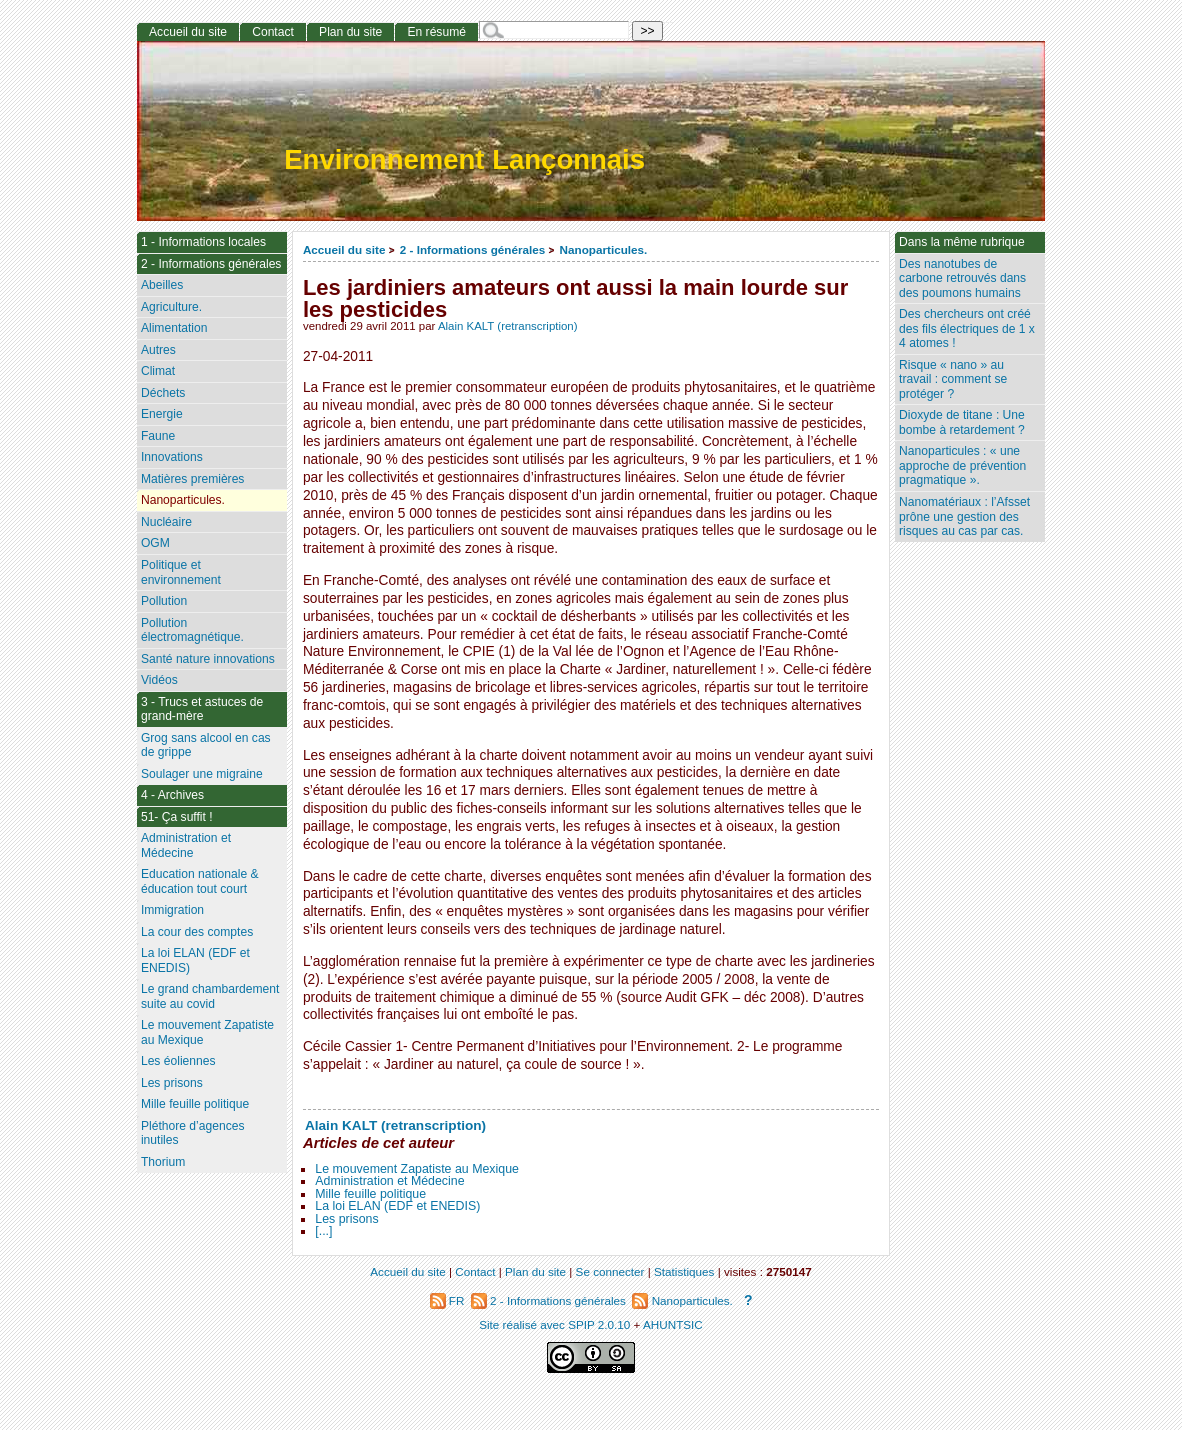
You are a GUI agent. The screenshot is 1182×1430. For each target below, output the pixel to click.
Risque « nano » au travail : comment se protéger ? (953, 379)
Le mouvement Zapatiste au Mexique (417, 1169)
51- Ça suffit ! (177, 817)
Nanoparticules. (604, 249)
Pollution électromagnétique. (192, 630)
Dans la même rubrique (962, 242)
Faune (158, 436)
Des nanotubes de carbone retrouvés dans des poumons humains (962, 278)
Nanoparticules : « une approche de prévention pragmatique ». (962, 465)
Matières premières (193, 479)
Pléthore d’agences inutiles (193, 1133)
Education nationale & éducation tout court (200, 881)
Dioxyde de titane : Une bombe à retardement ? (962, 422)
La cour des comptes (197, 932)
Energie (162, 414)
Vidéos (159, 680)
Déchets (163, 393)
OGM (155, 543)
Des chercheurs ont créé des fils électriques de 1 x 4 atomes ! (967, 328)
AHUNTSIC (673, 1324)
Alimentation (174, 328)
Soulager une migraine (202, 774)
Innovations (172, 457)
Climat (158, 371)
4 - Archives (172, 795)
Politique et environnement (181, 572)
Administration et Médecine (389, 1181)
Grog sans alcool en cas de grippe (206, 745)
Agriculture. (171, 307)
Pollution (164, 601)
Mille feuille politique (370, 1194)
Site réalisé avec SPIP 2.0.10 (554, 1324)
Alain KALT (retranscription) (508, 326)
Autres (158, 350)
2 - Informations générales (472, 249)
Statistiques (684, 1271)
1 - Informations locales (203, 242)
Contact (273, 32)
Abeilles (162, 285)
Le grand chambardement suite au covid (210, 996)
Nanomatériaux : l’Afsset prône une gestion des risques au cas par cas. (964, 516)
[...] (323, 1231)
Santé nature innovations (208, 659)
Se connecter (610, 1271)
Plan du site (350, 32)
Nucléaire (166, 522)
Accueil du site (344, 249)
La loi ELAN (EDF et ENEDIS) (397, 1206)
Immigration (172, 910)
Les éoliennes (178, 1061)
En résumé (436, 32)
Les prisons (346, 1219)
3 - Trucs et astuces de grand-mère (202, 709)
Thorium (163, 1162)
